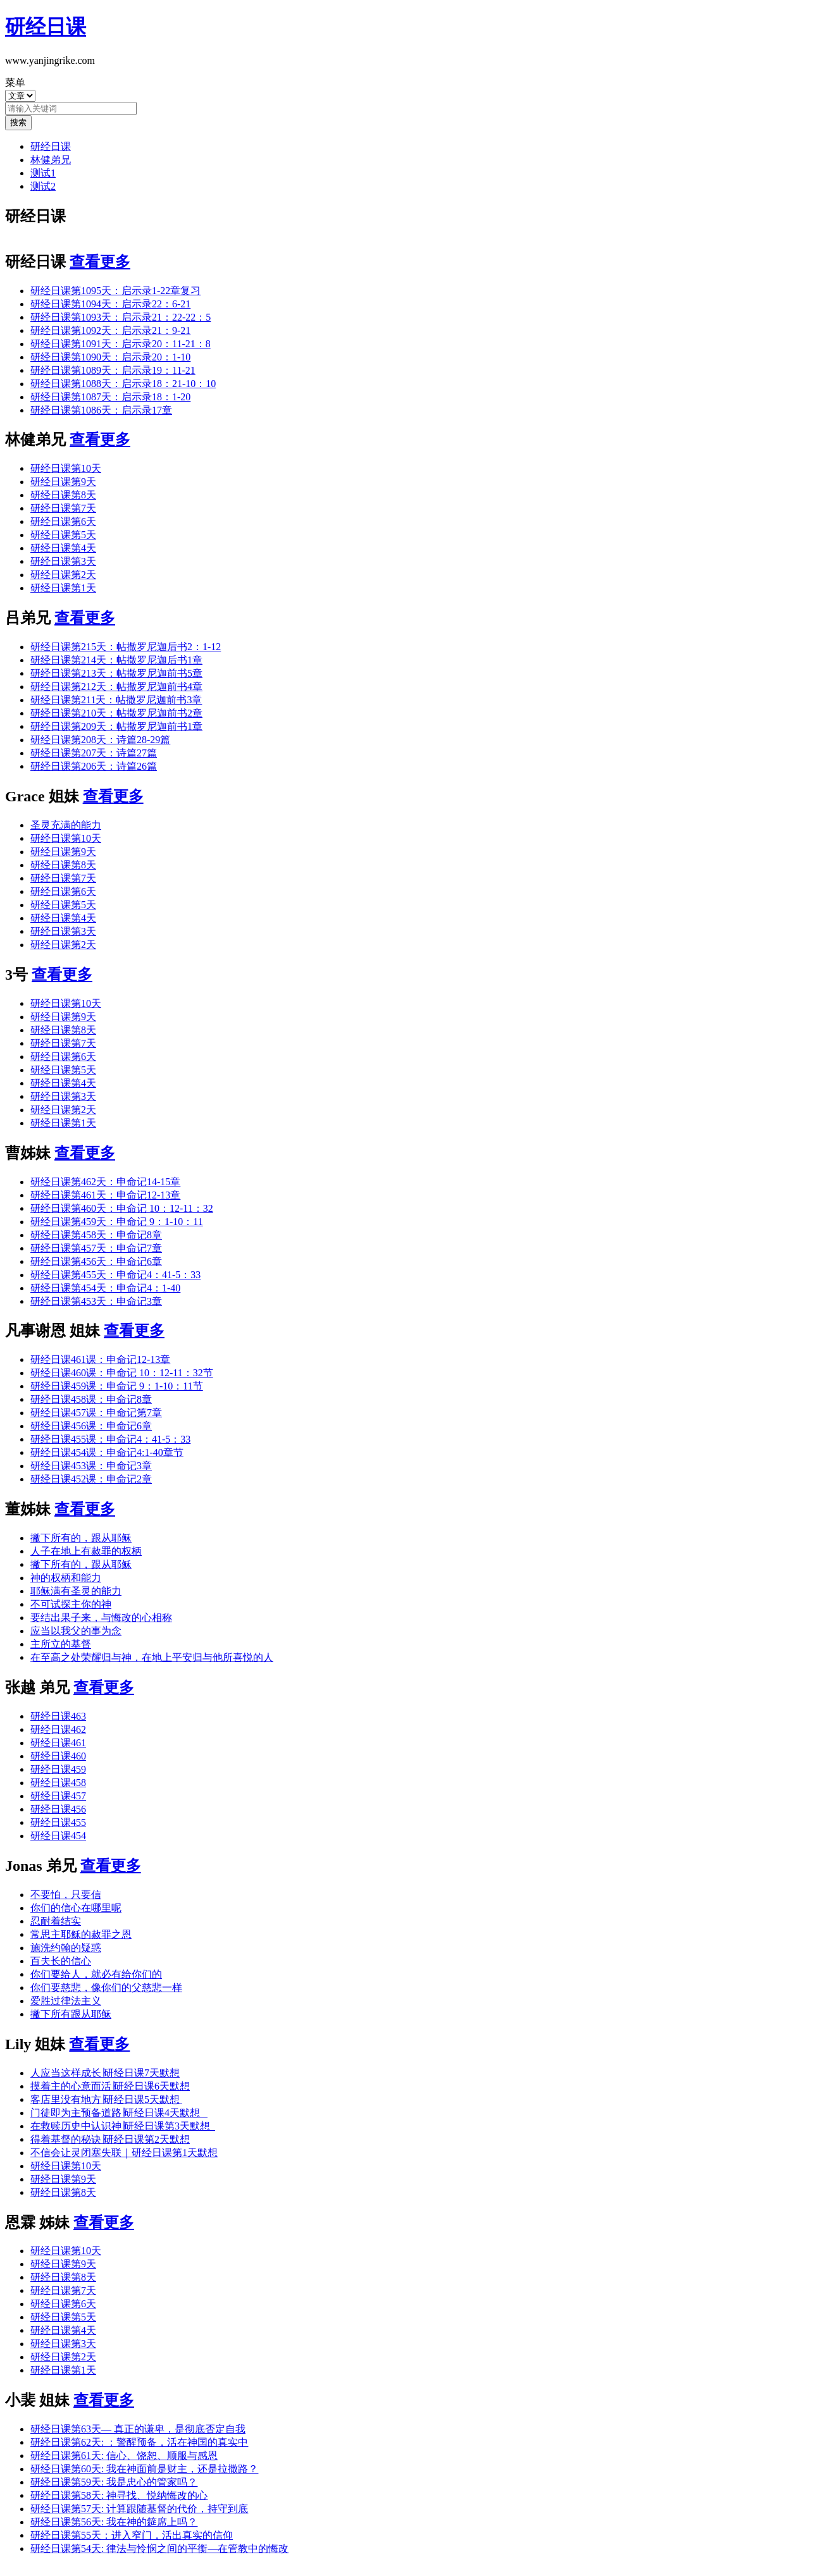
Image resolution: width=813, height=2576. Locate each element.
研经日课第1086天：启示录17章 (101, 410)
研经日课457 (58, 1795)
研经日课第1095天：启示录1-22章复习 (115, 290)
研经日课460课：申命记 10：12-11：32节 (121, 1372)
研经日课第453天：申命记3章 (96, 1301)
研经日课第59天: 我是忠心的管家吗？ (113, 2482)
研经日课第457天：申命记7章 (96, 1248)
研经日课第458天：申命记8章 (96, 1234)
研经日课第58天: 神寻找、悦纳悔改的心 (119, 2495)
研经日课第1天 (63, 587)
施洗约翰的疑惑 (65, 1947)
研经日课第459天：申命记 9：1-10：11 (116, 1221)
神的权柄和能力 (65, 1577)
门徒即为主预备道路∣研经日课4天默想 (119, 2112)
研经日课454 (58, 1835)
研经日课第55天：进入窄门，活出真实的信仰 (131, 2535)
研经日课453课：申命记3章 (91, 1465)
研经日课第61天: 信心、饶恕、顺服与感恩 (124, 2455)
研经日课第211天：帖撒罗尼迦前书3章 (116, 699)
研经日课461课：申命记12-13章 (100, 1359)
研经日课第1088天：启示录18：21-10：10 (123, 383)
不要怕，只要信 (65, 1894)
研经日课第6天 (63, 521)
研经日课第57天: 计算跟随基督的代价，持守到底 (139, 2508)
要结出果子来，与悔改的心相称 (101, 1617)
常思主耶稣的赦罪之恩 (81, 1934)
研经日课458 (58, 1782)
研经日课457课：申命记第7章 (96, 1412)
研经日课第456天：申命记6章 (96, 1261)
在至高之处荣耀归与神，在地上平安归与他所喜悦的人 (151, 1657)
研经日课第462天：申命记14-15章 (105, 1181)
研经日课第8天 (63, 495)
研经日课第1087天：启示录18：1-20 (110, 396)
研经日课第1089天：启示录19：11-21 (112, 370)
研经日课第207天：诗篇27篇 (93, 753)
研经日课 (50, 146)
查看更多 (100, 262)
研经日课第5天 (63, 534)
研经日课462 (58, 1729)
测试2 (43, 186)
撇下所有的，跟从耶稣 (81, 1537)
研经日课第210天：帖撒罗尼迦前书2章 (116, 713)
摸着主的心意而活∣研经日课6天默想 (110, 2086)
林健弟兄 (50, 159)
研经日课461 (58, 1742)
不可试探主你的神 (70, 1604)
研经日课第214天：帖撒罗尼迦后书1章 (116, 660)
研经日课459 (58, 1769)
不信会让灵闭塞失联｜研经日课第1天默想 (124, 2152)
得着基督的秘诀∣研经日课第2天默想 (110, 2139)
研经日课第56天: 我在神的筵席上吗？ (113, 2522)
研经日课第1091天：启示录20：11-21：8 (120, 343)
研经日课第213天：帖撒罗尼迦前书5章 (116, 673)
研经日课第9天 (63, 481)
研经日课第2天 (63, 574)
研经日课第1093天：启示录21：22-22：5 (120, 317)
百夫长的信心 (60, 1961)
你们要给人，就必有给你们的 (96, 1974)
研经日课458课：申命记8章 (91, 1399)
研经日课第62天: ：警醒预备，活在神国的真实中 (139, 2442)
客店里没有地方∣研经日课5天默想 (106, 2099)
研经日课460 (58, 1756)
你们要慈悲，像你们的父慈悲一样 (106, 1987)
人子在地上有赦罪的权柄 (86, 1551)
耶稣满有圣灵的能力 (75, 1591)
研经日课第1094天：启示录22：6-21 (110, 304)
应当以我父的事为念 (75, 1630)
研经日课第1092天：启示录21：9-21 (110, 330)
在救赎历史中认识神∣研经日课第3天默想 (122, 2126)
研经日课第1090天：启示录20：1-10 (110, 357)
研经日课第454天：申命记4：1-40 (105, 1288)
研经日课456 (58, 1809)
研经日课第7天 (63, 508)
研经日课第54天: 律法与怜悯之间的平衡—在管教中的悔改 (159, 2548)
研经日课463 (58, 1716)
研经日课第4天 (63, 548)
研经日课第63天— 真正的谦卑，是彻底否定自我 (137, 2429)
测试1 (43, 173)
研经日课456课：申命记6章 (91, 1425)
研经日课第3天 (63, 561)
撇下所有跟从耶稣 (70, 2014)
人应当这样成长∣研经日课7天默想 (105, 2073)
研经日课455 (58, 1822)
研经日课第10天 (65, 468)
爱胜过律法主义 (65, 2000)
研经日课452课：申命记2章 (91, 1479)
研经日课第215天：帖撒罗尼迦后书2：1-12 (125, 646)
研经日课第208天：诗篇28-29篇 (100, 739)
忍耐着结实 (55, 1921)
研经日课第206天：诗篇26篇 (93, 766)
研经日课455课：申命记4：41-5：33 (110, 1439)
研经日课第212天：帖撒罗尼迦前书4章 (116, 686)
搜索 (18, 122)
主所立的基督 (60, 1644)
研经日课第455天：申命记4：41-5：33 (115, 1274)
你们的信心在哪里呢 (75, 1907)
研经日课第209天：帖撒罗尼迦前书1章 (116, 726)
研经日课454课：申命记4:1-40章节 (106, 1452)
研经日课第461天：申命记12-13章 (105, 1195)
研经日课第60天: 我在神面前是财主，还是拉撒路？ (144, 2468)
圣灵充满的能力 (65, 825)
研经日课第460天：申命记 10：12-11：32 (121, 1208)
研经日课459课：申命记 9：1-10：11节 (116, 1386)
